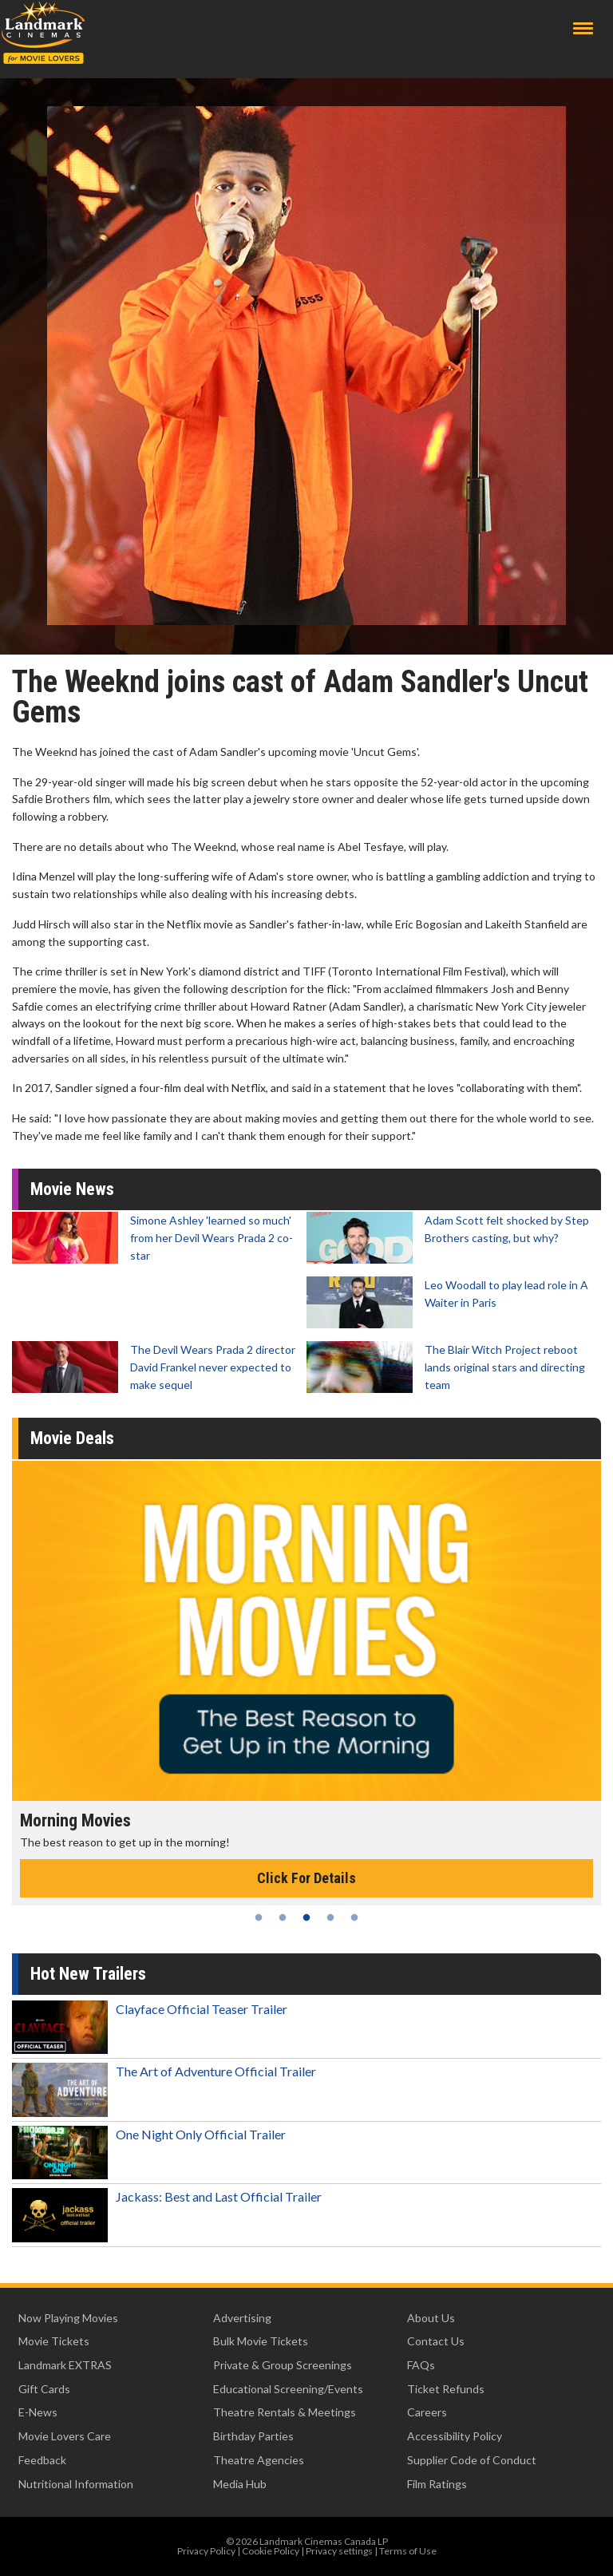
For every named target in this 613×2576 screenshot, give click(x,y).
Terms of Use (408, 2551)
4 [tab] (330, 1917)
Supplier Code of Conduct (471, 2460)
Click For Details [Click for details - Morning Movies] (306, 1878)
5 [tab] (354, 1917)
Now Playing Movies (68, 2318)
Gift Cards (44, 2389)
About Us (431, 2318)
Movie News (72, 1189)
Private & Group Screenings (282, 2365)
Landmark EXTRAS (65, 2365)
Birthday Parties (253, 2436)
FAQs (421, 2365)
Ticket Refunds (445, 2389)
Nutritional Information (75, 2484)
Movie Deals (72, 1438)
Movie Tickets (53, 2341)
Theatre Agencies (258, 2460)
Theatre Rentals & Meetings (284, 2412)
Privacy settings (339, 2551)
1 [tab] (259, 1917)
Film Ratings (437, 2484)
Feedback (42, 2460)
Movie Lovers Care (64, 2436)
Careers (427, 2412)
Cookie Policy (270, 2551)
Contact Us (436, 2341)
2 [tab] (283, 1917)
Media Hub (240, 2484)
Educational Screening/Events (288, 2389)
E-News (37, 2412)
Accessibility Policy (454, 2436)
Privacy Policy (206, 2551)
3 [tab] (306, 1917)
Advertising (242, 2318)
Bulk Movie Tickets (260, 2341)
